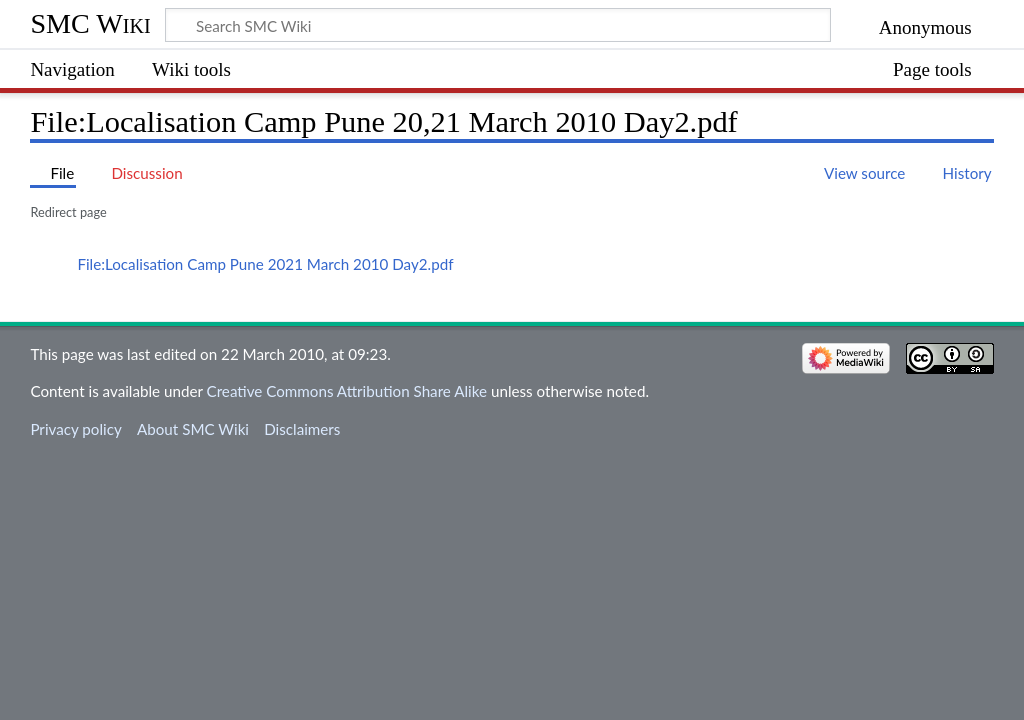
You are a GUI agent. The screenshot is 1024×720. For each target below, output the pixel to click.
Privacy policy (75, 429)
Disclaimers (302, 429)
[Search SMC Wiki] (498, 25)
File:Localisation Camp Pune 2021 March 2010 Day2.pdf (265, 264)
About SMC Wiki (193, 429)
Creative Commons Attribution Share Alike (347, 391)
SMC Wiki (90, 23)
